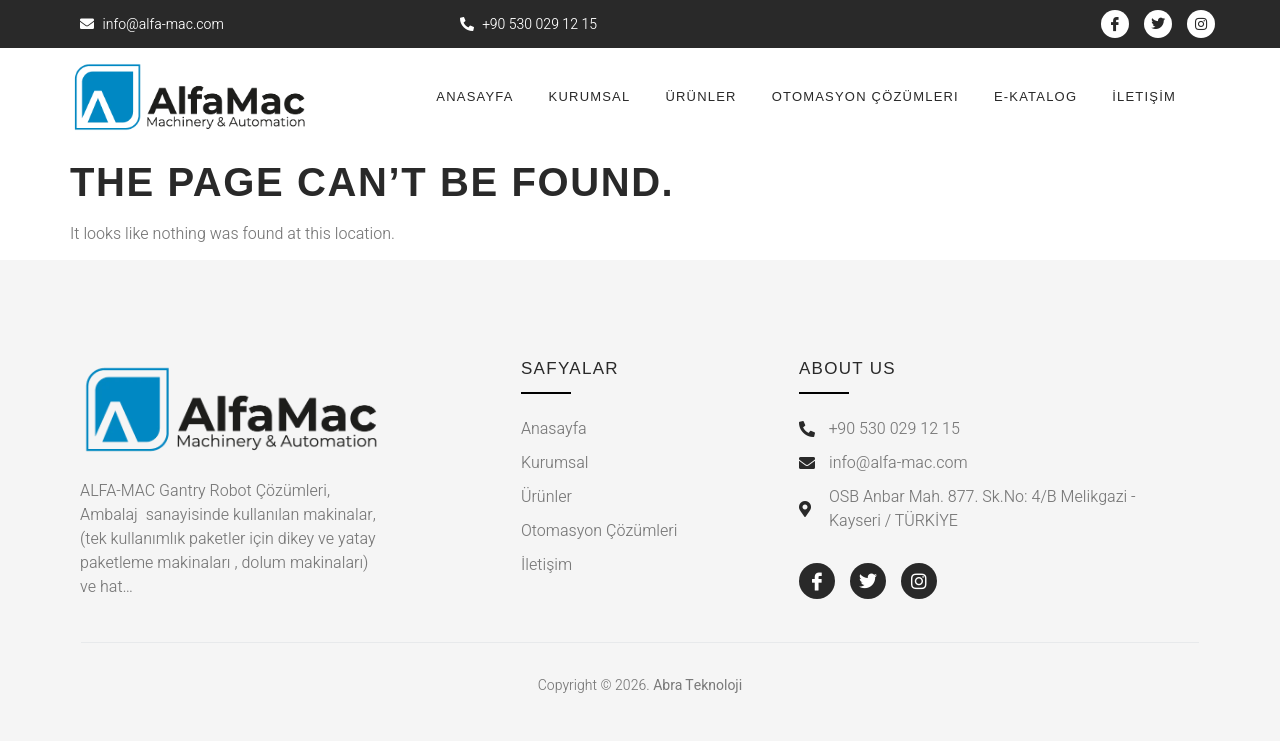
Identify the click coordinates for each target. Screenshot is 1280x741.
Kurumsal (590, 96)
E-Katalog (1035, 96)
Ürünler (700, 96)
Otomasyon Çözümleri (865, 96)
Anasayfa (474, 96)
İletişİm (1144, 96)
